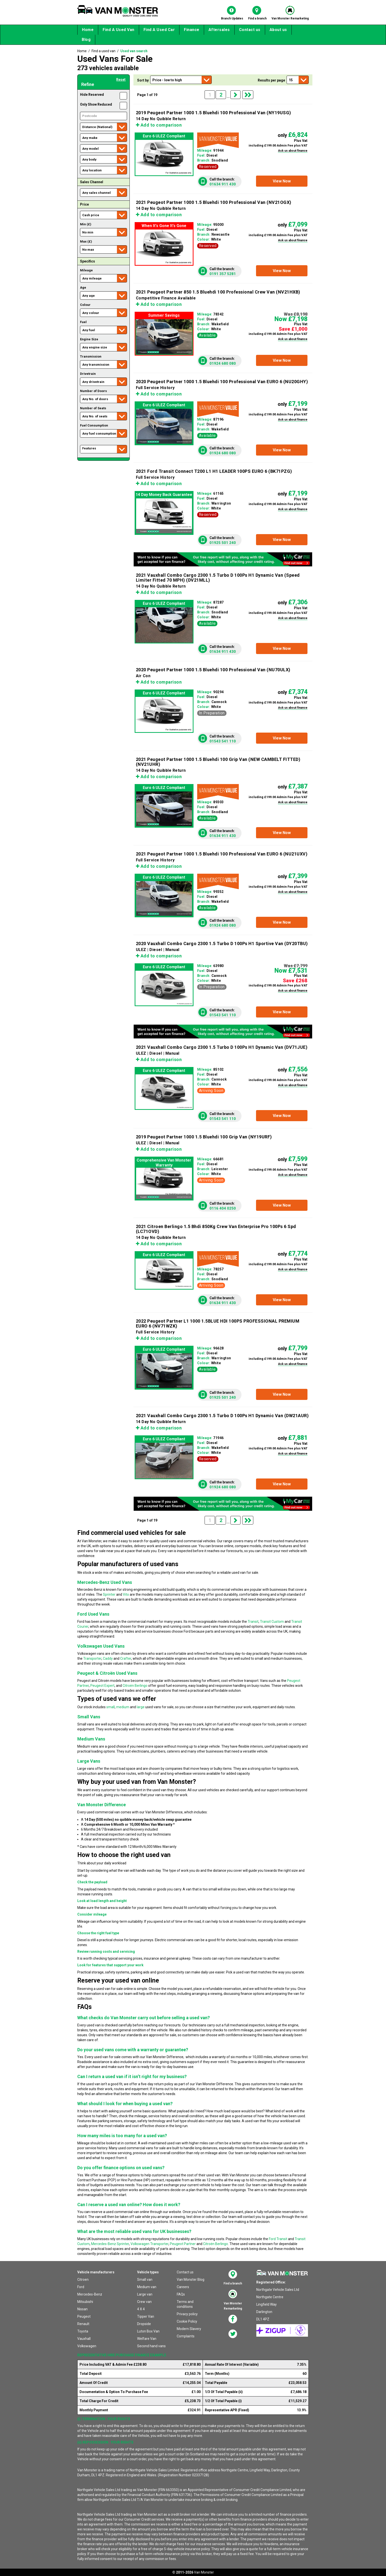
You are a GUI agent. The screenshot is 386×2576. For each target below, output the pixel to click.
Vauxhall (84, 2339)
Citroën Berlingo (135, 1686)
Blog (86, 39)
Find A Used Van (118, 29)
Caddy (108, 1658)
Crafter (125, 1658)
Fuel (83, 322)
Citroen (83, 2279)
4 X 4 (141, 2309)
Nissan (82, 2309)
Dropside (144, 2324)
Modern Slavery (189, 2329)
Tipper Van (145, 2316)
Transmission (90, 356)
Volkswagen (86, 2346)
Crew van (144, 2302)
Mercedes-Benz (89, 2294)
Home (88, 29)
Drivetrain (88, 374)
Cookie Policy (187, 2321)
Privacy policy (187, 2314)
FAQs (181, 2294)
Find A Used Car (159, 29)
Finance (191, 29)
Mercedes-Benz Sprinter (110, 2244)
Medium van (146, 2287)
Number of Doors (93, 391)
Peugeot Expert (102, 1686)
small (110, 1707)
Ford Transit (278, 2239)
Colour (85, 305)
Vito (126, 1594)
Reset (121, 80)
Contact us (249, 29)
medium (122, 1707)
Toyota (82, 2331)
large (141, 1707)
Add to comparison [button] (159, 125)
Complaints (185, 2336)
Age (83, 287)
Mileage (86, 270)
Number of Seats (93, 408)
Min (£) (85, 224)
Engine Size (89, 339)
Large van (144, 2294)
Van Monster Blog (190, 2279)
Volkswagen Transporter (149, 2244)
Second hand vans (151, 2346)
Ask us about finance (292, 150)
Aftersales (219, 29)
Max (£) (86, 241)
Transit (253, 1622)
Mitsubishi (85, 2302)
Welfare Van (146, 2339)
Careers (183, 2287)
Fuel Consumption (94, 425)
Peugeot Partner (183, 2244)
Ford (80, 2287)
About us (278, 29)
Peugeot (84, 2316)
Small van (144, 2279)
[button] (281, 181)
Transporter (92, 1658)
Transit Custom (272, 1622)
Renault (83, 2324)
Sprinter (109, 1594)
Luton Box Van (148, 2331)
